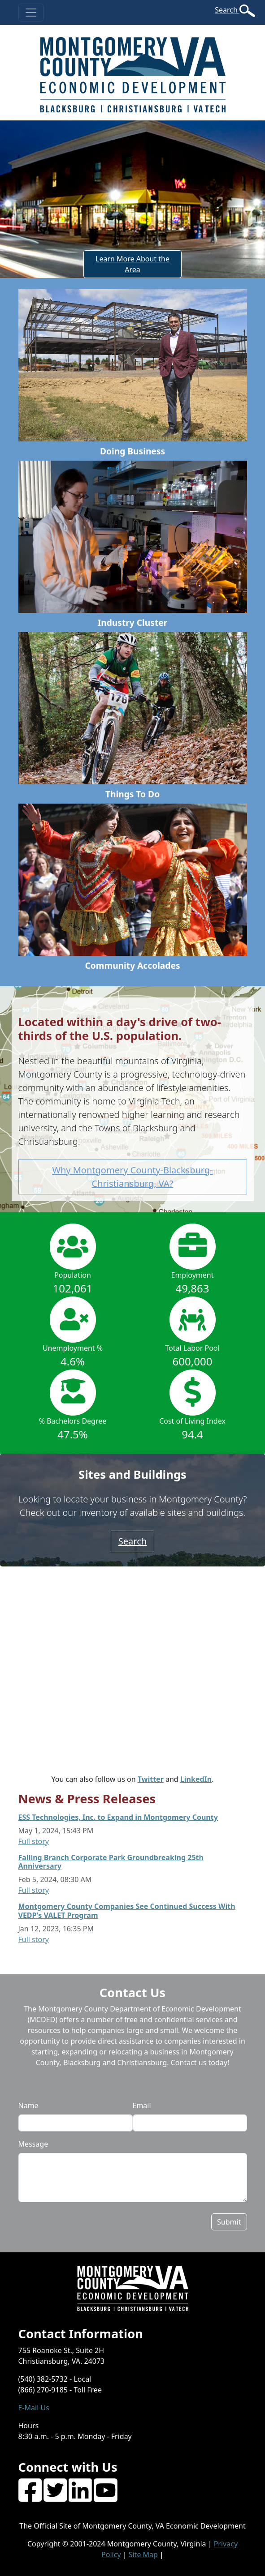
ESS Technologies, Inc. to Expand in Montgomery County (118, 1817)
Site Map (143, 2554)
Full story (33, 1841)
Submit (229, 2222)
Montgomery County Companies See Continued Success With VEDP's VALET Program (126, 1910)
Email (142, 2105)
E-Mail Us (33, 2408)
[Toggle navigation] (30, 12)
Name (28, 2105)
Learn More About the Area (132, 264)
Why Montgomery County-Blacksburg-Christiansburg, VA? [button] (132, 1177)
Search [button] (132, 1541)
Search (227, 10)
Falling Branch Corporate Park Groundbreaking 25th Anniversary (111, 1862)
